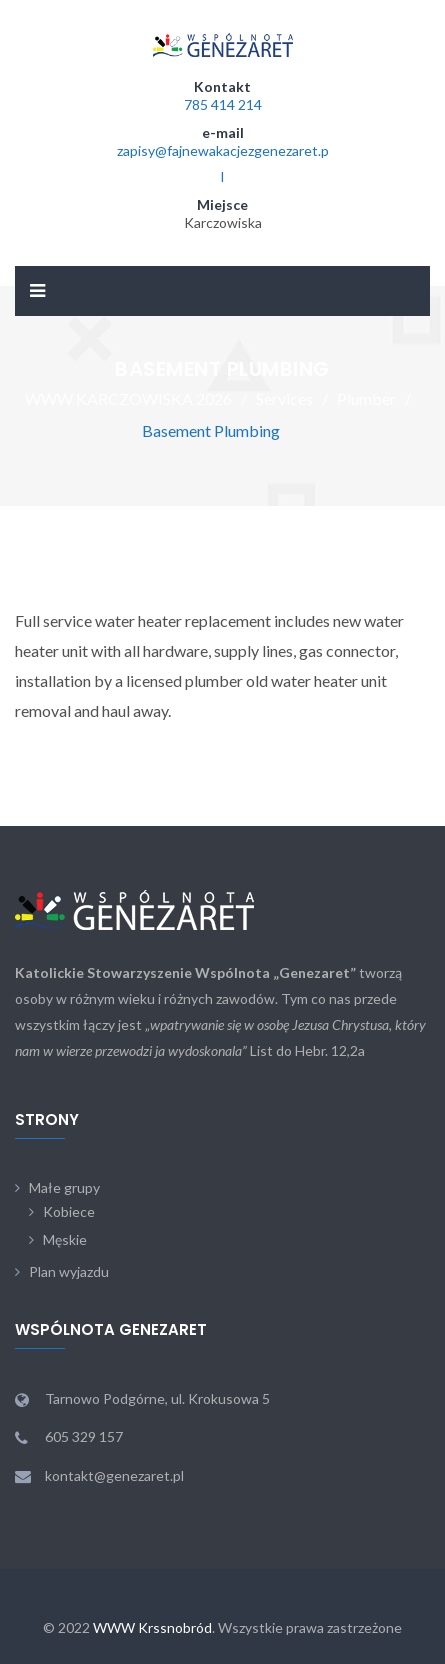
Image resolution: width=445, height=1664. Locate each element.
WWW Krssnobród (152, 1627)
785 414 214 (223, 104)
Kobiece (69, 1211)
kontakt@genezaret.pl (114, 1475)
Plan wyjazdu (69, 1271)
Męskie (65, 1239)
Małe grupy (64, 1187)
